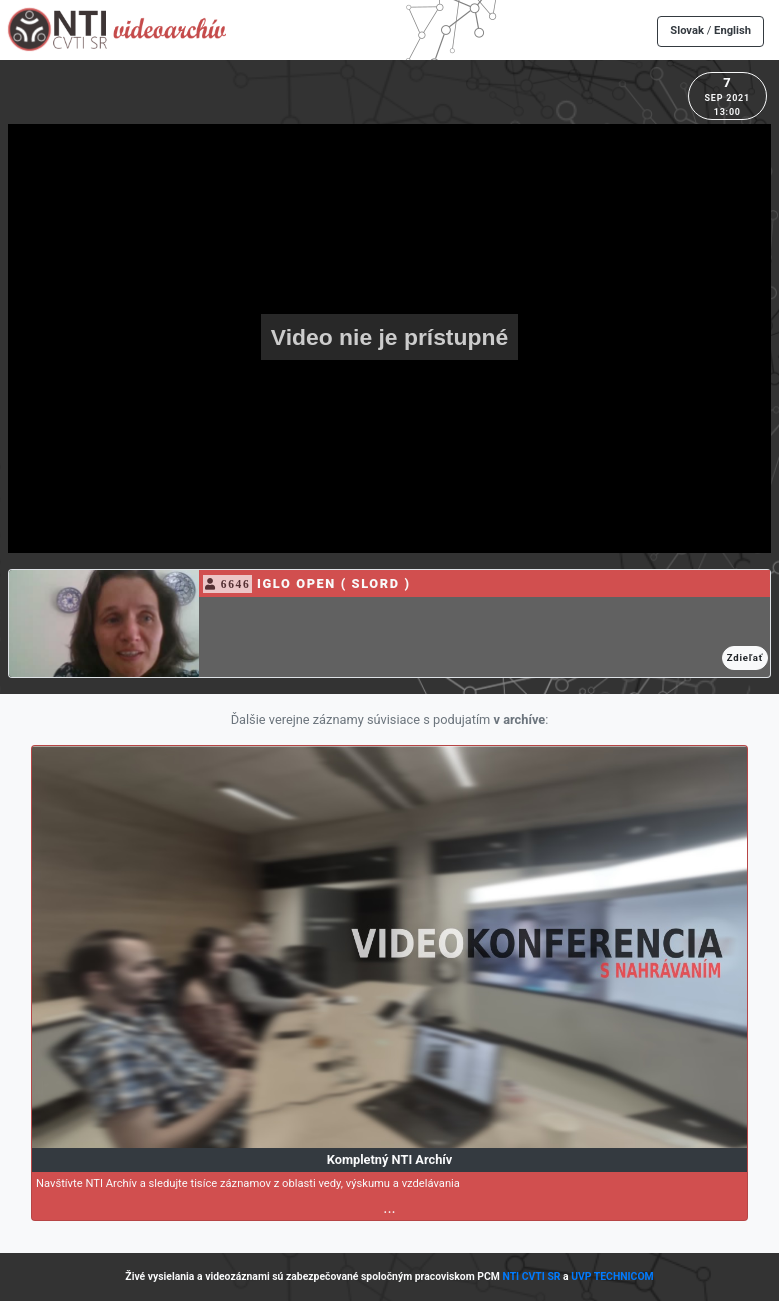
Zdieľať (745, 657)
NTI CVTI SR (531, 1276)
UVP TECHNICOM (612, 1276)
